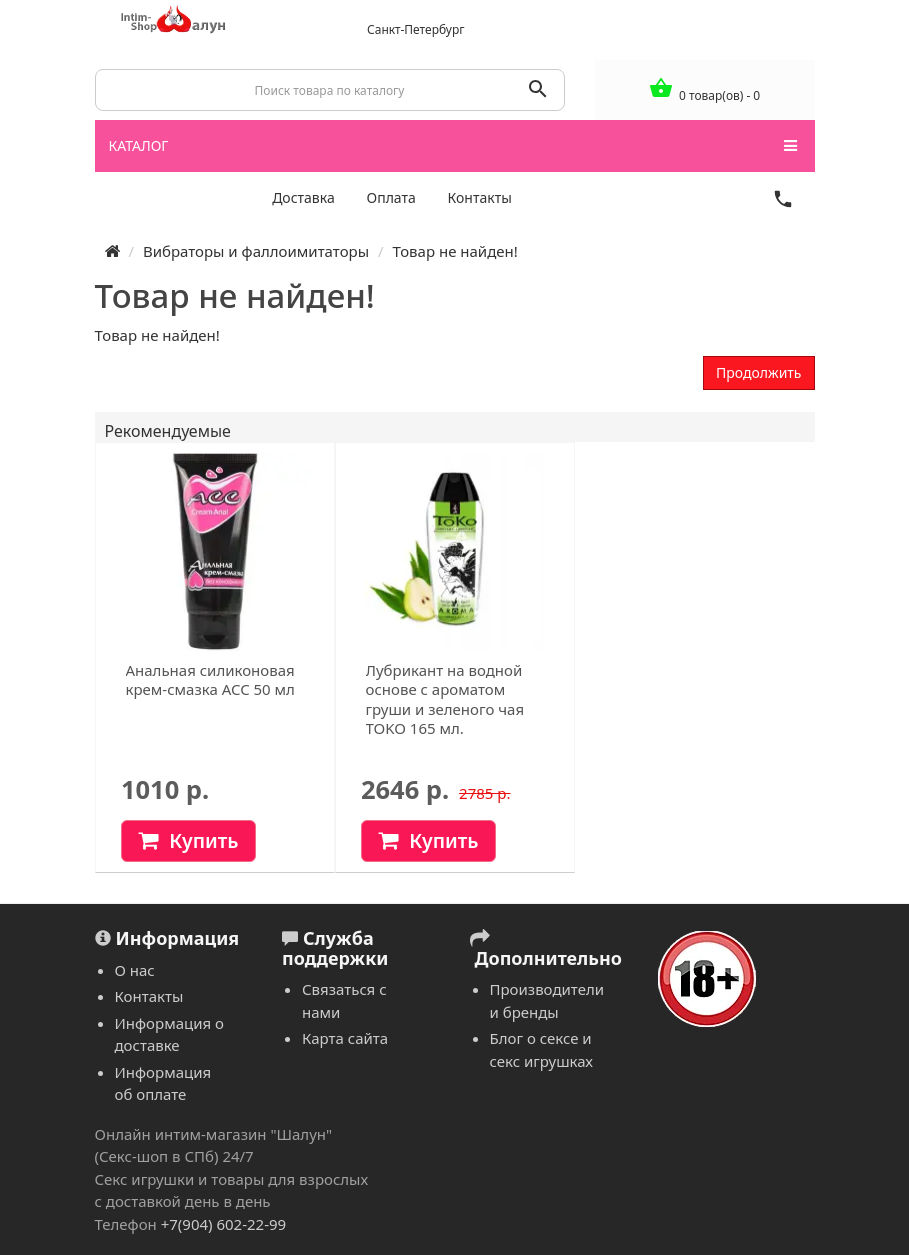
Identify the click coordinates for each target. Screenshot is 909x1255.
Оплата (391, 197)
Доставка (303, 197)
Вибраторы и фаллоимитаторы (256, 251)
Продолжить (758, 372)
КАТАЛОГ (453, 146)
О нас (135, 970)
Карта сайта (345, 1038)
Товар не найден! (454, 251)
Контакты (480, 197)
